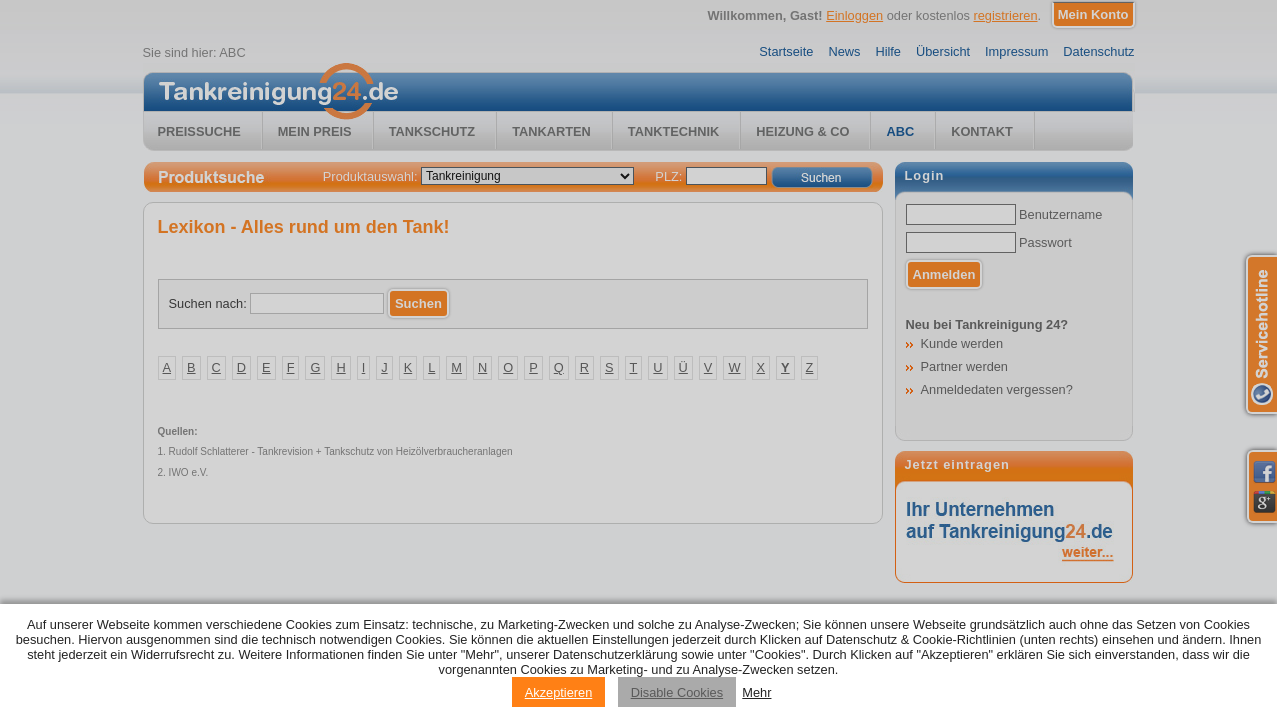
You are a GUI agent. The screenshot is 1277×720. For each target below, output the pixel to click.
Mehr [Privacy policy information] (756, 692)
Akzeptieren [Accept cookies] (559, 692)
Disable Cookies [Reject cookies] (677, 692)
